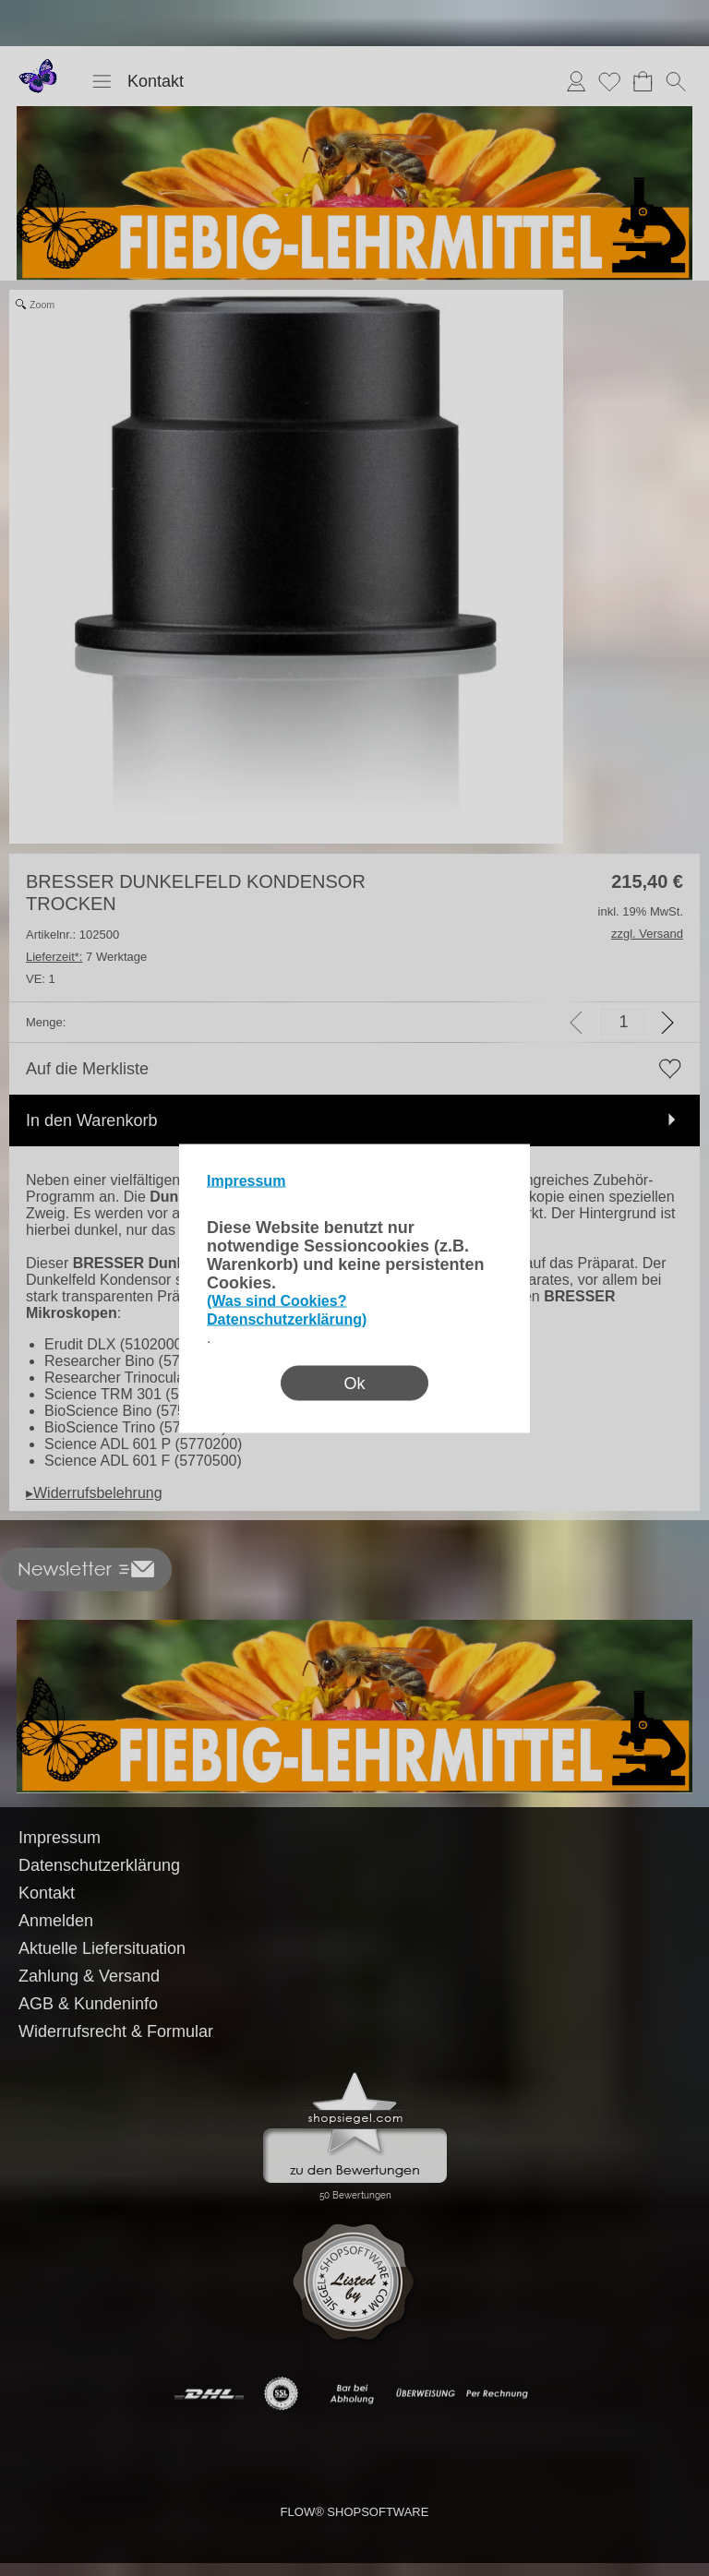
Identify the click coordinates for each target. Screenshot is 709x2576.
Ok (354, 1382)
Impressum (246, 1180)
